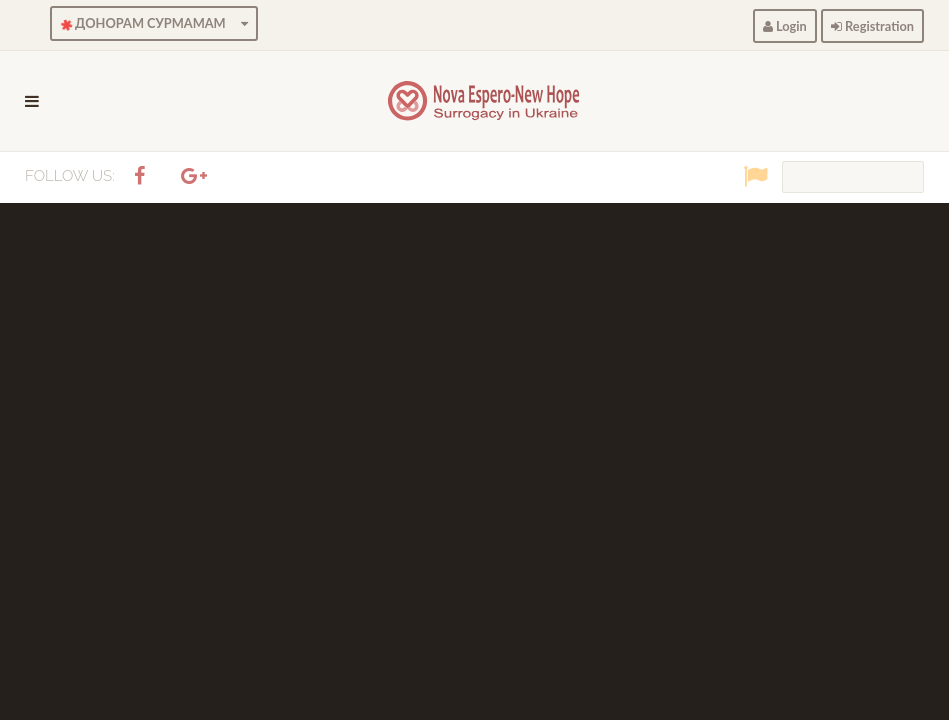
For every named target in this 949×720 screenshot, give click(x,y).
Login (785, 26)
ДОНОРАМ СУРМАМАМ (152, 24)
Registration (872, 26)
